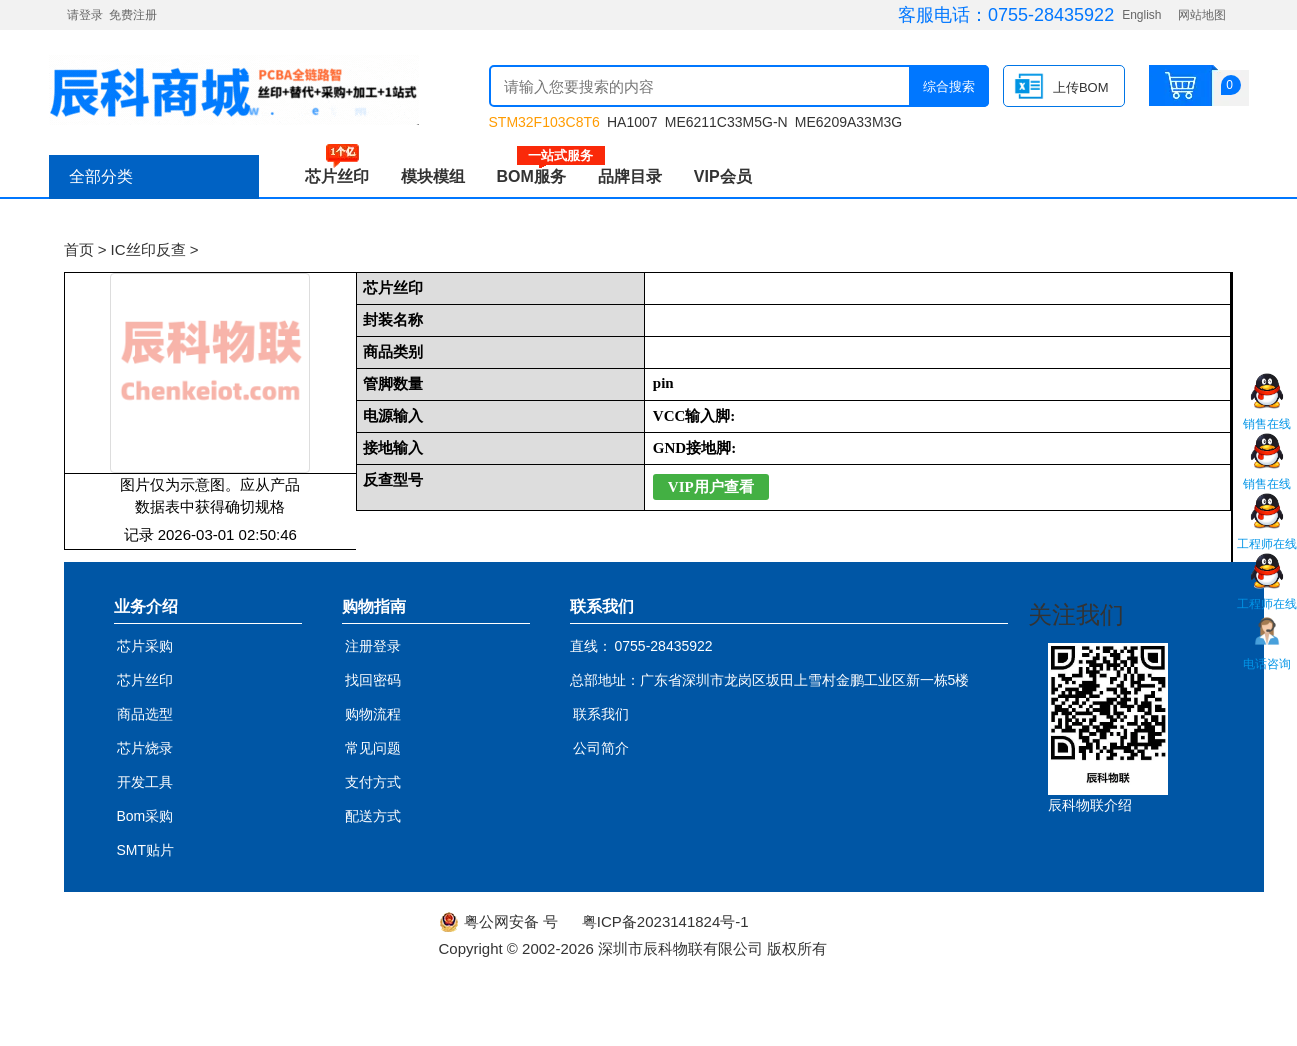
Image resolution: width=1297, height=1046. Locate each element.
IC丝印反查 (148, 249)
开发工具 (145, 782)
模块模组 (433, 176)
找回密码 (373, 680)
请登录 (85, 15)
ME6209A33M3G (848, 122)
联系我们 (601, 714)
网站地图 (1202, 15)
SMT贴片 (146, 850)
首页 (79, 249)
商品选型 (145, 714)
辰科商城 (234, 90)
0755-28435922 (1051, 15)
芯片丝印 (337, 176)
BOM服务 (539, 176)
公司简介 (601, 748)
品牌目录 (630, 176)
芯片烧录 (145, 748)
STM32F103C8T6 (544, 122)
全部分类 (101, 176)
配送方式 (373, 816)
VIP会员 (723, 176)
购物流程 (373, 714)
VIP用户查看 (711, 487)
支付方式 (373, 782)
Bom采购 (145, 816)
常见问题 (373, 748)
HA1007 (632, 122)
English (1141, 15)
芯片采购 (145, 646)
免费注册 (133, 15)
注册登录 (373, 646)
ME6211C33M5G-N (726, 122)
